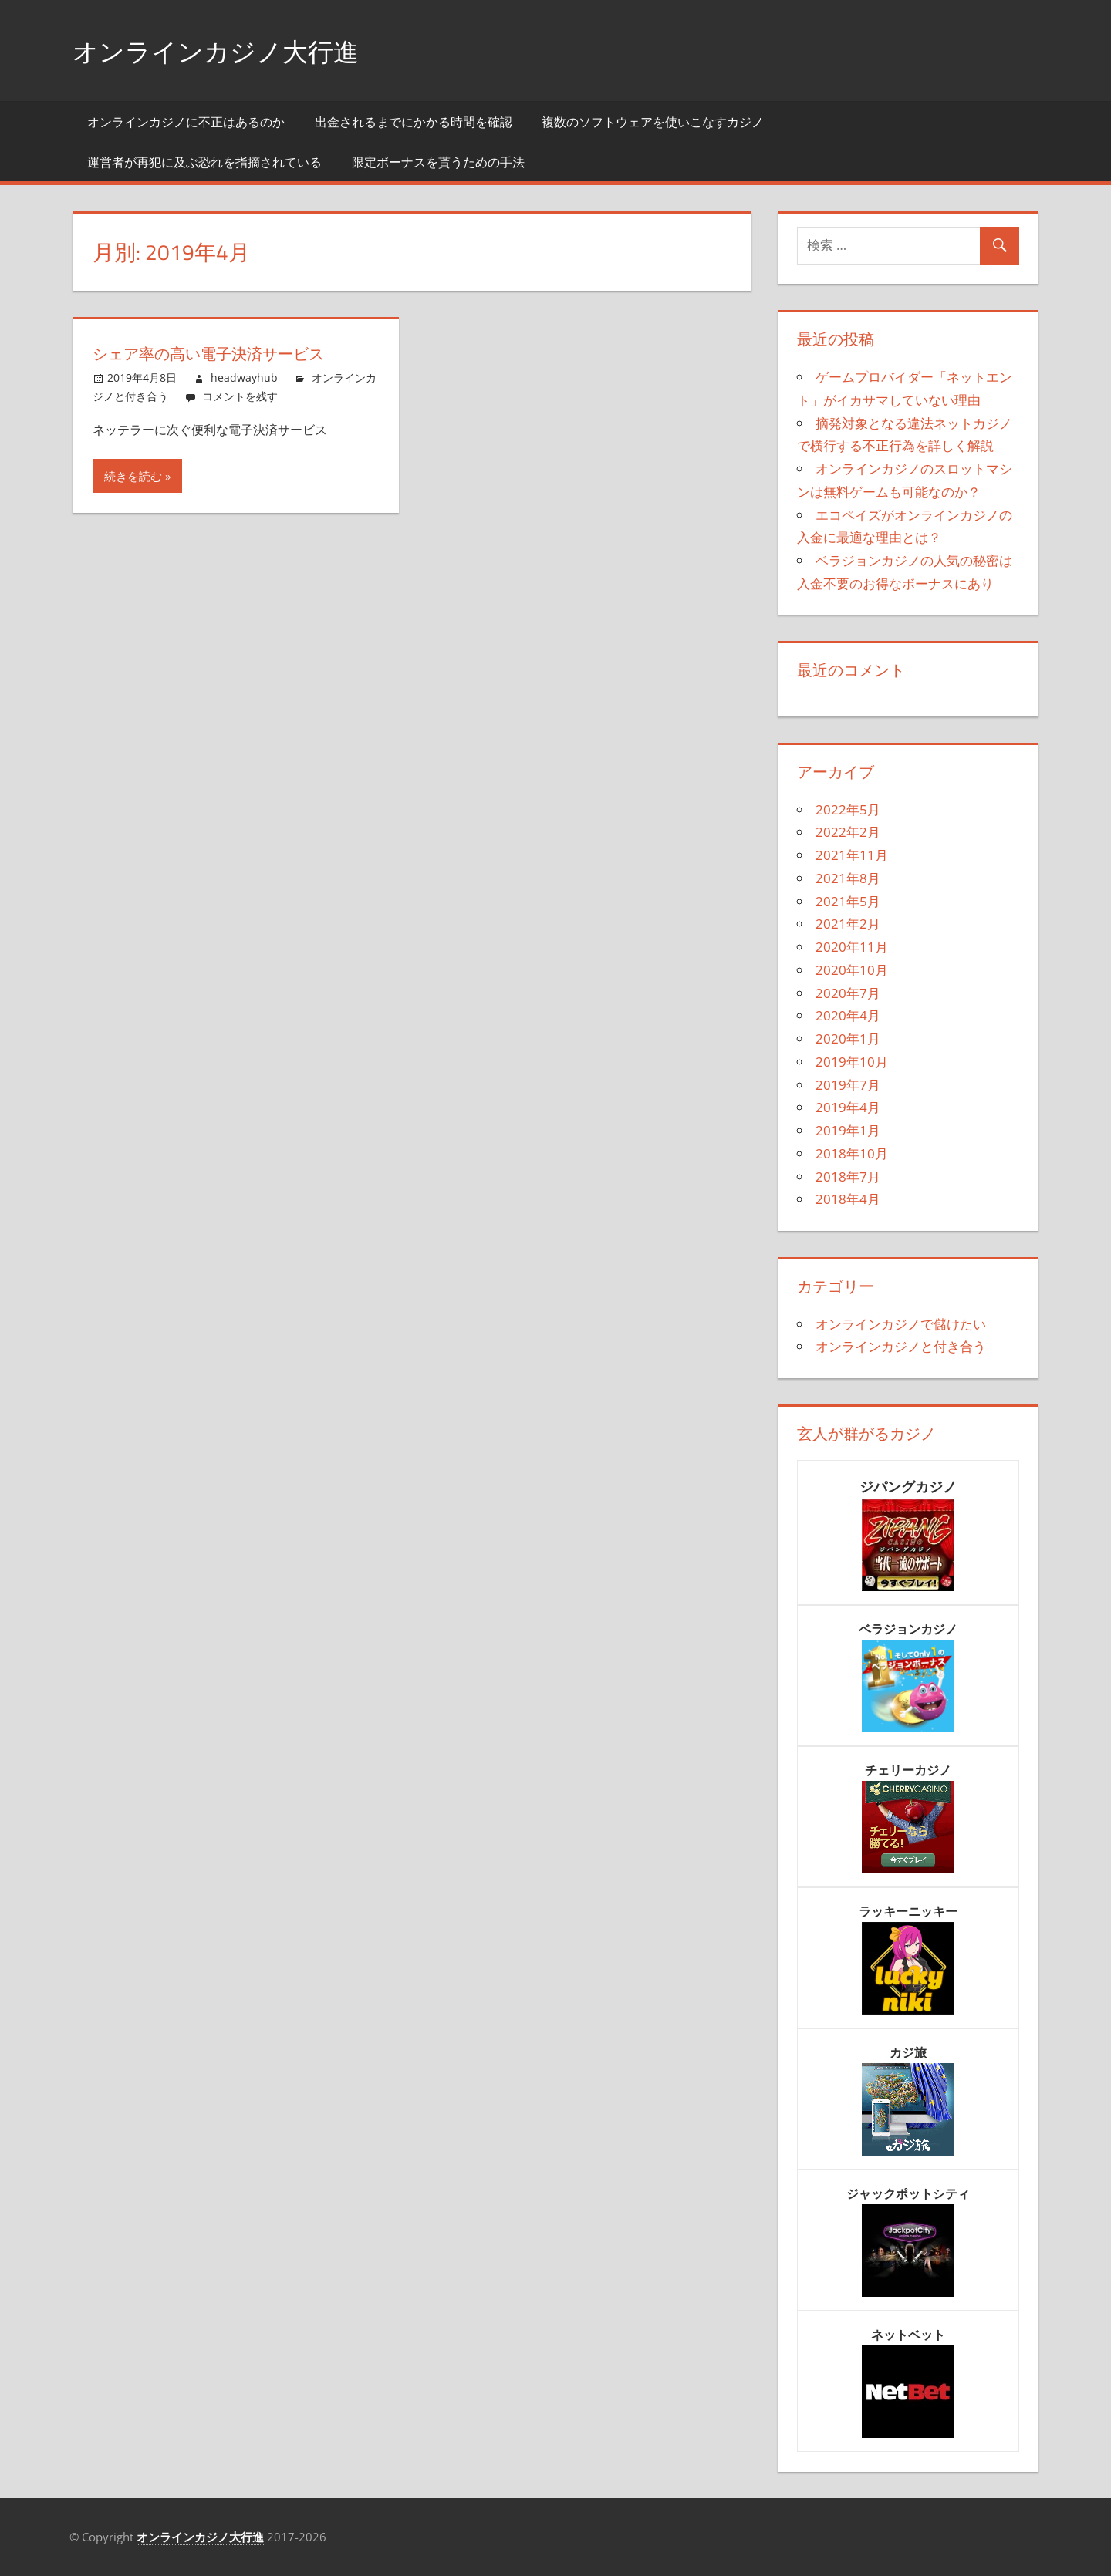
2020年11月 (852, 947)
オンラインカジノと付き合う (901, 1346)
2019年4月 (848, 1107)
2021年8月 (848, 878)
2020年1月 (848, 1038)
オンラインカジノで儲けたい (901, 1324)
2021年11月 (852, 855)
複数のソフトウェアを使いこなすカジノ (653, 122)
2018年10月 (852, 1153)
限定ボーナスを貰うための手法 (438, 162)
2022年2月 (848, 832)
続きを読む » (137, 476)
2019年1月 (848, 1130)
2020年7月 (848, 993)
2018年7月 (848, 1176)
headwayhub (244, 377)
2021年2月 (848, 923)
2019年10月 (852, 1062)
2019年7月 (848, 1085)
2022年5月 (848, 809)
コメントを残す (240, 396)
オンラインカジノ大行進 (228, 50)
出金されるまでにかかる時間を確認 (413, 122)
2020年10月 (852, 970)
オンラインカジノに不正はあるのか (186, 122)
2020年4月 (848, 1015)
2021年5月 (848, 901)
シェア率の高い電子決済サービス (223, 353)
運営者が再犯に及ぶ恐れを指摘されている (204, 162)
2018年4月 (848, 1199)
